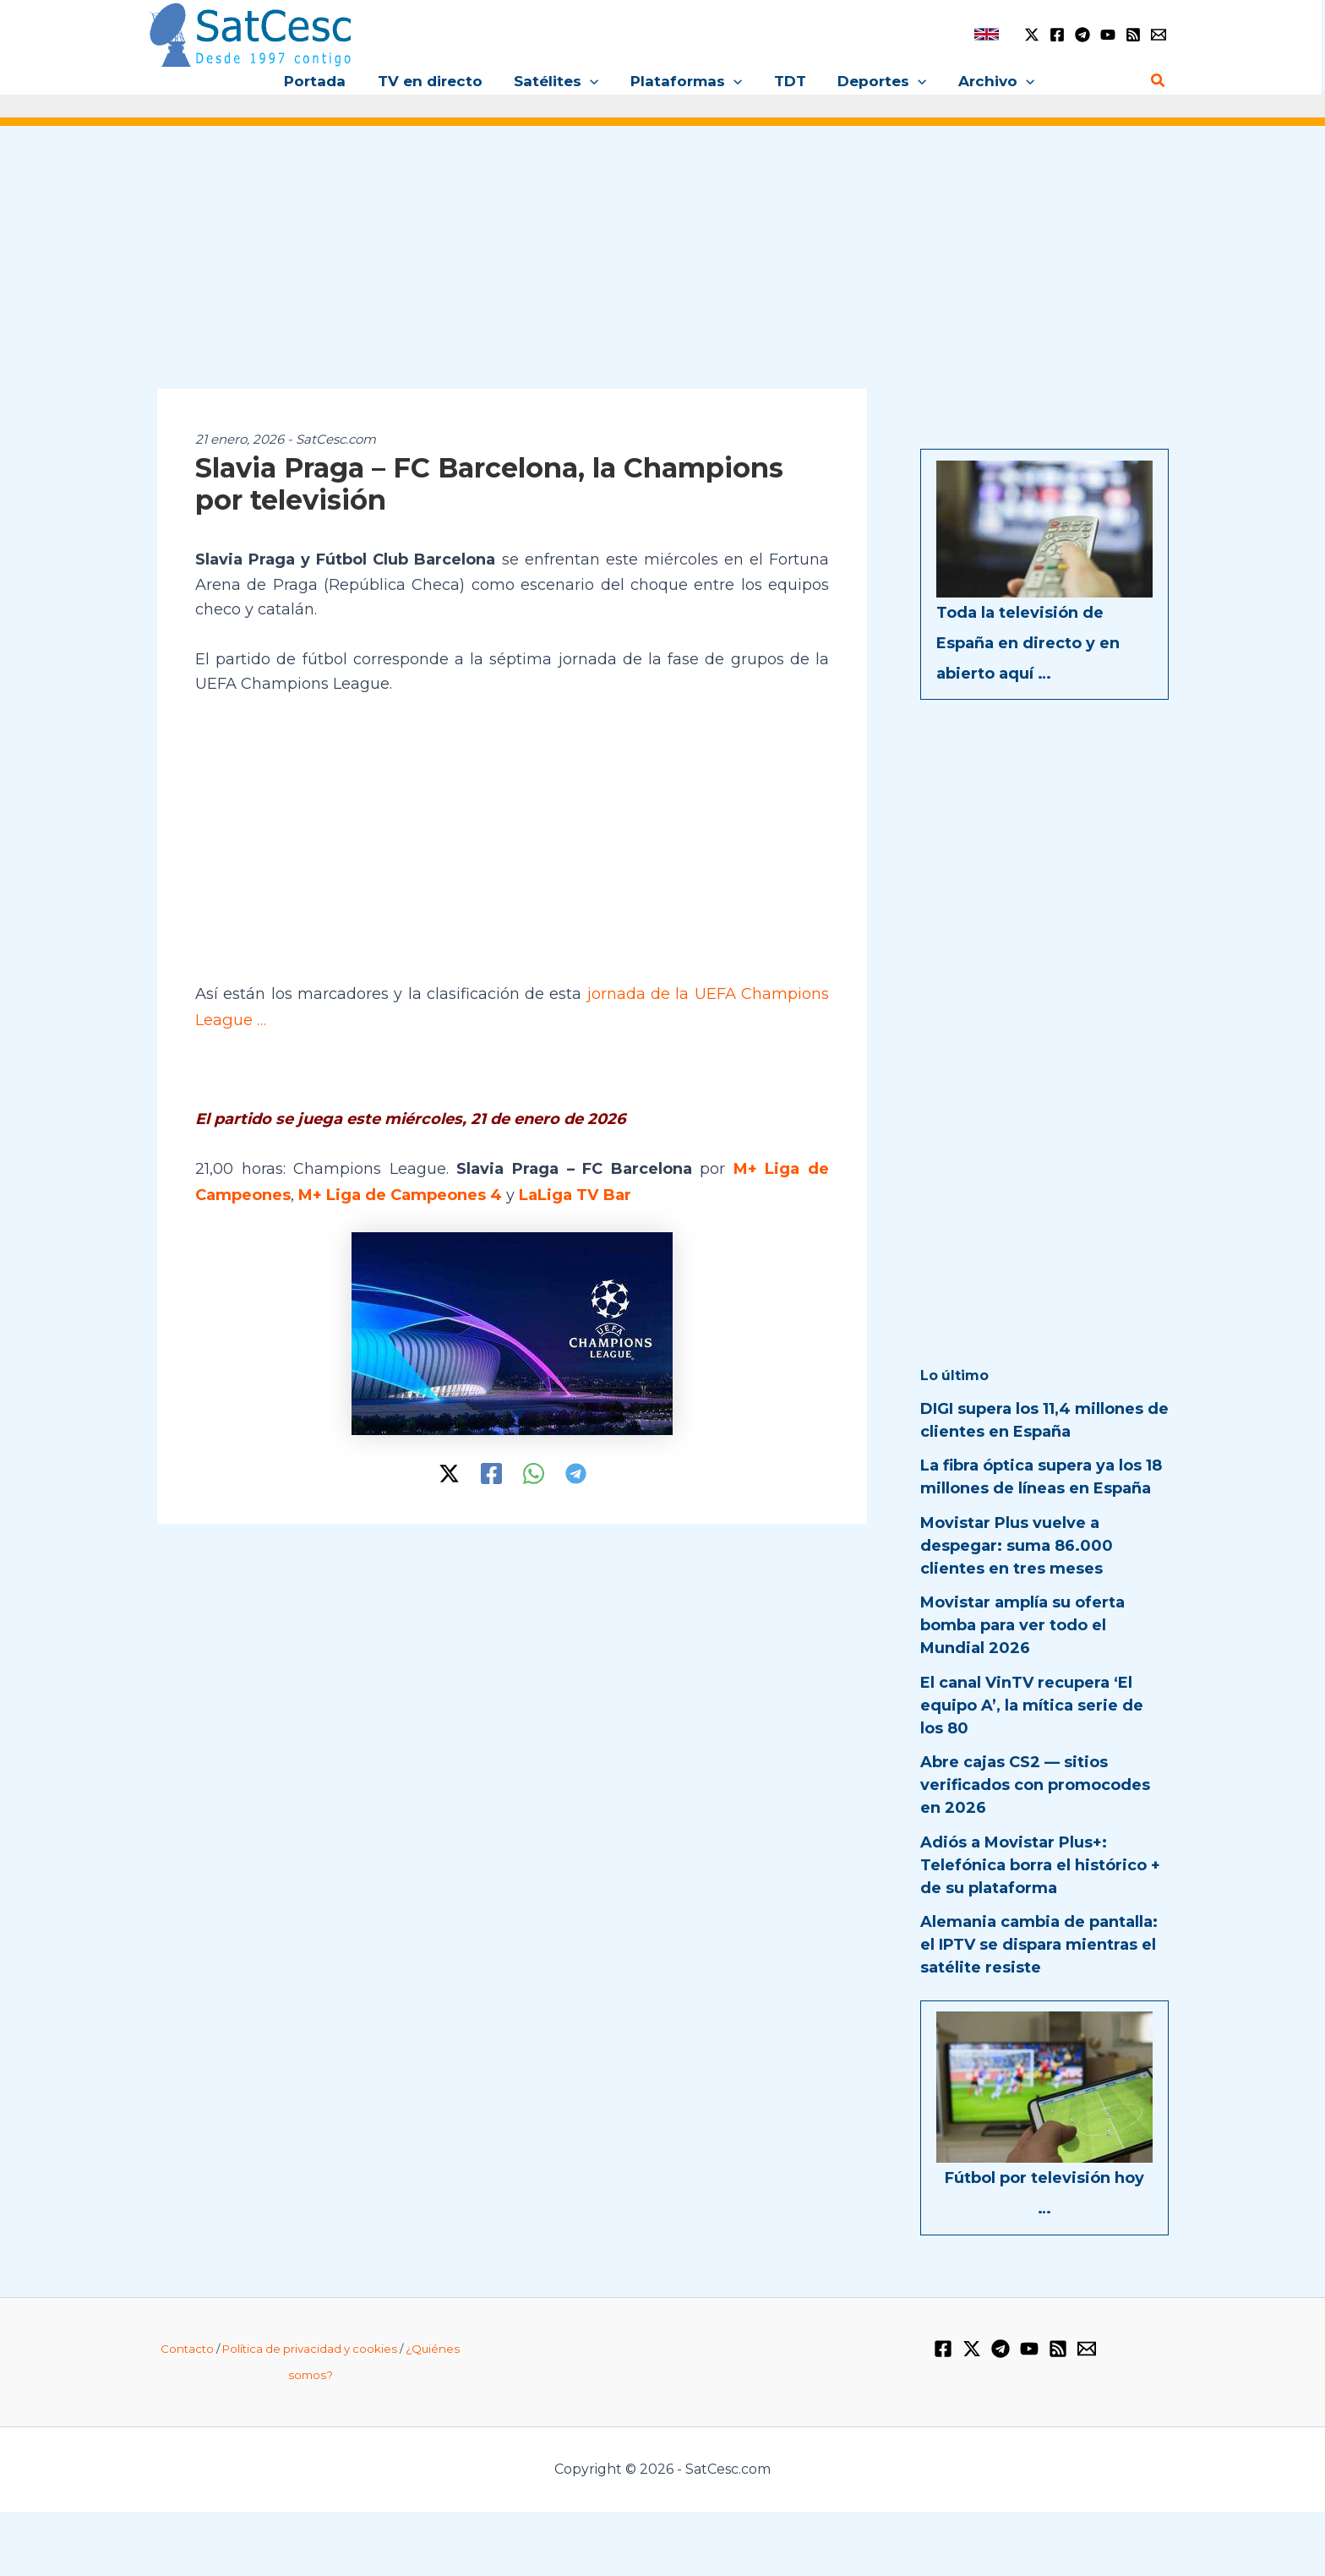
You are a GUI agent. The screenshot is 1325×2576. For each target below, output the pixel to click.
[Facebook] (1057, 34)
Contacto (187, 2348)
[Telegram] (1082, 34)
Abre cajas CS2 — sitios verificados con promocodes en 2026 (1035, 1785)
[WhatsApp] (533, 1470)
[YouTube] (1107, 34)
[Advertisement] (662, 268)
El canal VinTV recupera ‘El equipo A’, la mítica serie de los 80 (1031, 1705)
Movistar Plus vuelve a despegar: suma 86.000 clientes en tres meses (1016, 1546)
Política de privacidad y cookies (309, 2348)
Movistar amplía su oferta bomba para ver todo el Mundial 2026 (1022, 1625)
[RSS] (1133, 34)
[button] (593, 81)
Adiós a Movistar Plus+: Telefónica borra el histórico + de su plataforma (1040, 1865)
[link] (986, 34)
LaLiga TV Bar (574, 1191)
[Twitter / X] (1031, 34)
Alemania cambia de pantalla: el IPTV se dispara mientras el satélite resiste (1039, 1945)
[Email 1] (1158, 34)
